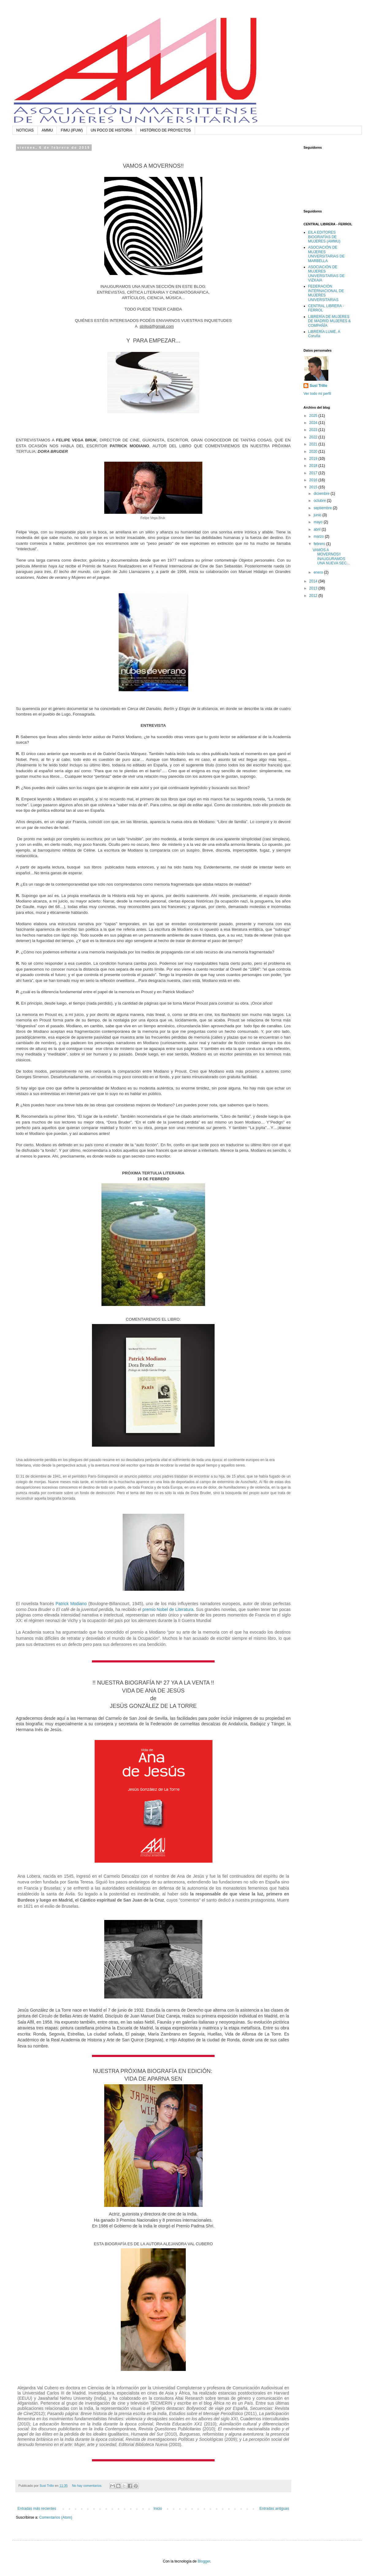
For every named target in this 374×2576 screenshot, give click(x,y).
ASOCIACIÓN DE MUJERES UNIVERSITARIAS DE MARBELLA (326, 254)
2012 (314, 595)
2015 (314, 487)
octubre (320, 500)
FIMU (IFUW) (71, 130)
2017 (314, 473)
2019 (314, 458)
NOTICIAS (25, 130)
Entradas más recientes (36, 2508)
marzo (319, 536)
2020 (314, 451)
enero (319, 572)
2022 (314, 437)
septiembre (323, 508)
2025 (314, 416)
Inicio (158, 2508)
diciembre (322, 493)
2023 (314, 430)
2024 (314, 423)
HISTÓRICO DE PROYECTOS (165, 130)
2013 (314, 588)
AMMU (47, 130)
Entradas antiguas (274, 2508)
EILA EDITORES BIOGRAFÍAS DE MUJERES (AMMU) (324, 236)
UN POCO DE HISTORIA (111, 130)
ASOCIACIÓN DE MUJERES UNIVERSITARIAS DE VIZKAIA (326, 273)
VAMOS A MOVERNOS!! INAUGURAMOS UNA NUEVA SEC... (331, 556)
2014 (314, 581)
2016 (314, 480)
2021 (314, 444)
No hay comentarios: (87, 2485)
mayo (319, 522)
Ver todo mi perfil (317, 393)
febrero (320, 544)
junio (318, 515)
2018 (314, 466)
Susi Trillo (318, 386)
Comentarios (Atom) (55, 2517)
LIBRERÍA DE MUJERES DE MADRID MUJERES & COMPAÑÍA (329, 321)
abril (318, 529)
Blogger (204, 2561)
